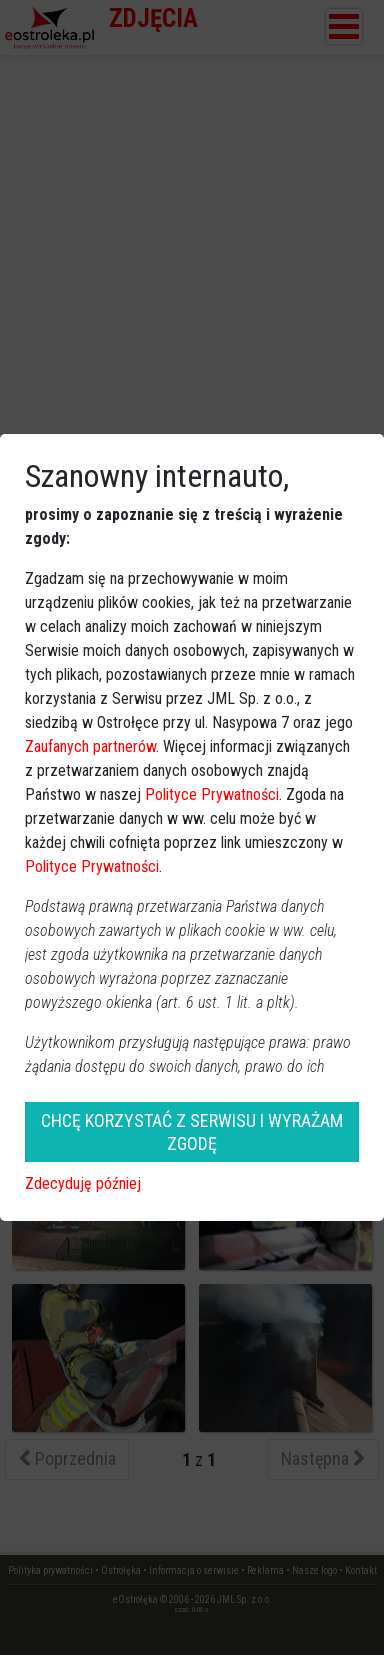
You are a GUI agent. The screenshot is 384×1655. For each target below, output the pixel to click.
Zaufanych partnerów (90, 746)
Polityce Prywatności (212, 794)
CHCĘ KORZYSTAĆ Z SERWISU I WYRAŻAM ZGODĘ (192, 1132)
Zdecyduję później (83, 1183)
